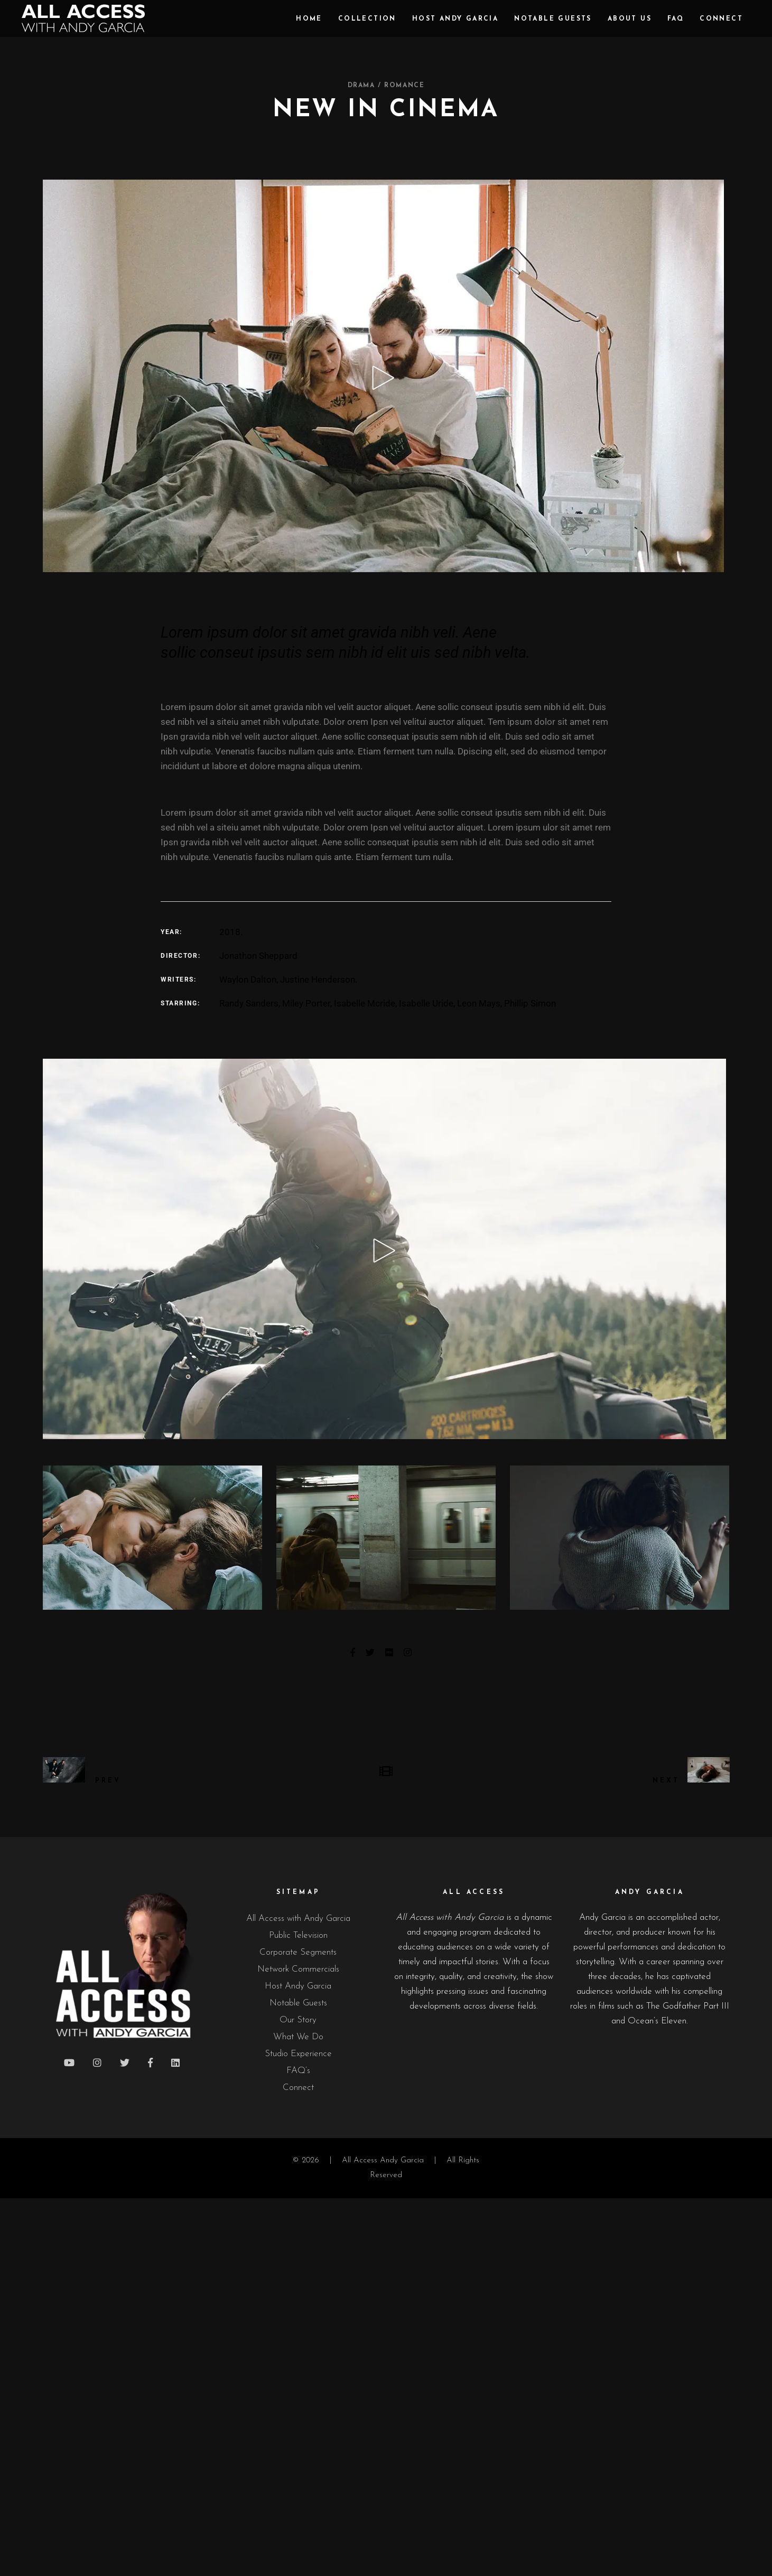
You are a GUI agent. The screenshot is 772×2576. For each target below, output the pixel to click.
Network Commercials (298, 1969)
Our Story (298, 2019)
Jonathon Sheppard (258, 955)
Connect (298, 2087)
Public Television (298, 1935)
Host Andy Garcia (298, 1986)
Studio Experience (298, 2053)
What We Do (298, 2036)
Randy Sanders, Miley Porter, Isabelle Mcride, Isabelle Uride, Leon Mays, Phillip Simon (387, 1003)
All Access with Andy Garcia (298, 1918)
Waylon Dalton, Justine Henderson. (288, 979)
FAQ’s (298, 2070)
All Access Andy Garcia (383, 2160)
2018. (231, 932)
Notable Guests (298, 2003)
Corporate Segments (298, 1952)
